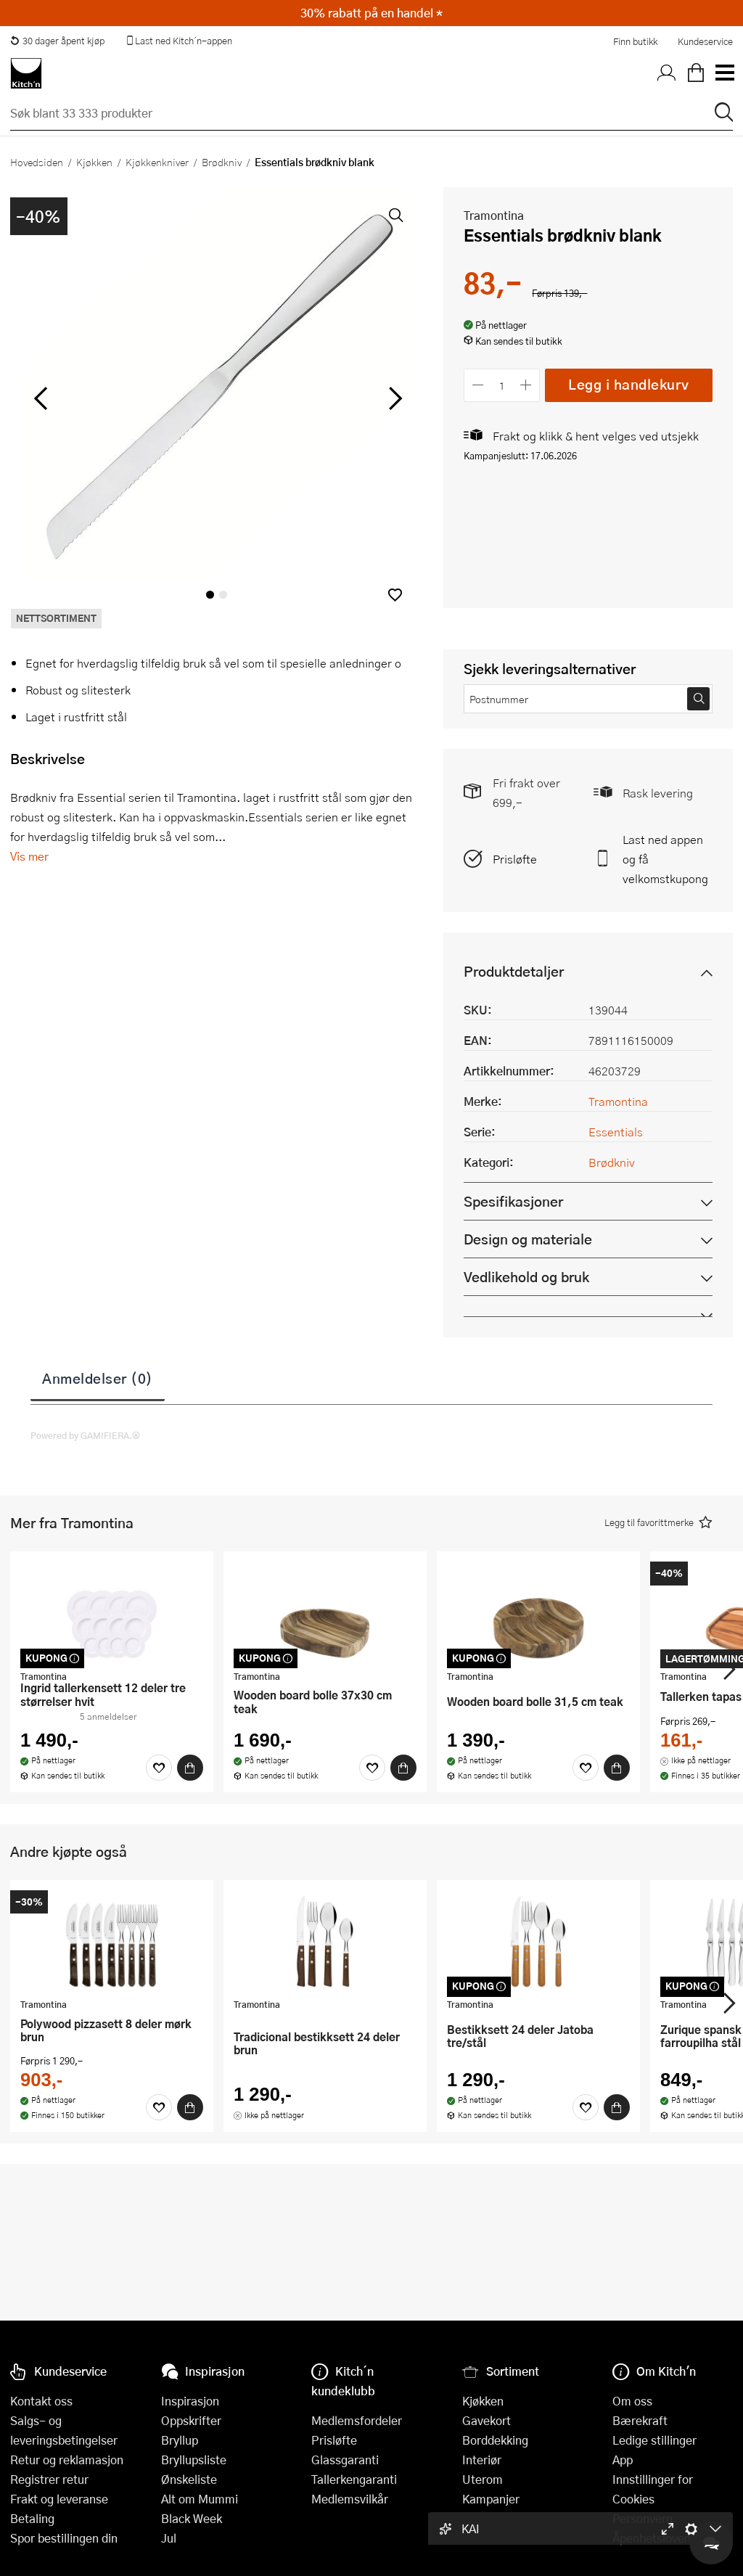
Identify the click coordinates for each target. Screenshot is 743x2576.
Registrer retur (49, 2479)
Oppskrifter (191, 2420)
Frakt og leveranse (59, 2498)
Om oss (632, 2400)
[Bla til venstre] (40, 398)
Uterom (482, 2479)
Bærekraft (640, 2420)
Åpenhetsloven (651, 2538)
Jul (168, 2538)
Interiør (481, 2459)
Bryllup (179, 2440)
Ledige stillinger (654, 2440)
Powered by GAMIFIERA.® (85, 1435)
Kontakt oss (41, 2400)
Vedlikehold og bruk (526, 1276)
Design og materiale (528, 1239)
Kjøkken (94, 162)
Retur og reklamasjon (66, 2459)
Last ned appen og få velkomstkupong (665, 859)
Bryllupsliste (193, 2459)
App (622, 2459)
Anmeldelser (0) (97, 1378)
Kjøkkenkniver (157, 162)
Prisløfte (515, 858)
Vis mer (29, 856)
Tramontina (494, 215)
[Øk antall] (526, 385)
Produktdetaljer (514, 971)
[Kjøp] (190, 1768)
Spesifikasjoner (513, 1201)
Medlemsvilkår (349, 2498)
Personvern (642, 2518)
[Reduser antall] (477, 385)
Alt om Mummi (199, 2498)
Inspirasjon (190, 2400)
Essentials (615, 1131)
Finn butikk (635, 41)
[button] (395, 595)
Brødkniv (222, 162)
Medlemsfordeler (356, 2420)
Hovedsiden (36, 162)
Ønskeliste (189, 2479)
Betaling (32, 2518)
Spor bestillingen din (64, 2538)
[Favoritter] (159, 1768)
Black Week (191, 2518)
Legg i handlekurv (628, 384)
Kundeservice (705, 41)
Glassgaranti (345, 2459)
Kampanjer (491, 2498)
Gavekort (486, 2420)
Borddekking (495, 2440)
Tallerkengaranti (354, 2479)
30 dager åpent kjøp (57, 40)
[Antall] (502, 385)
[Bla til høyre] (393, 398)
